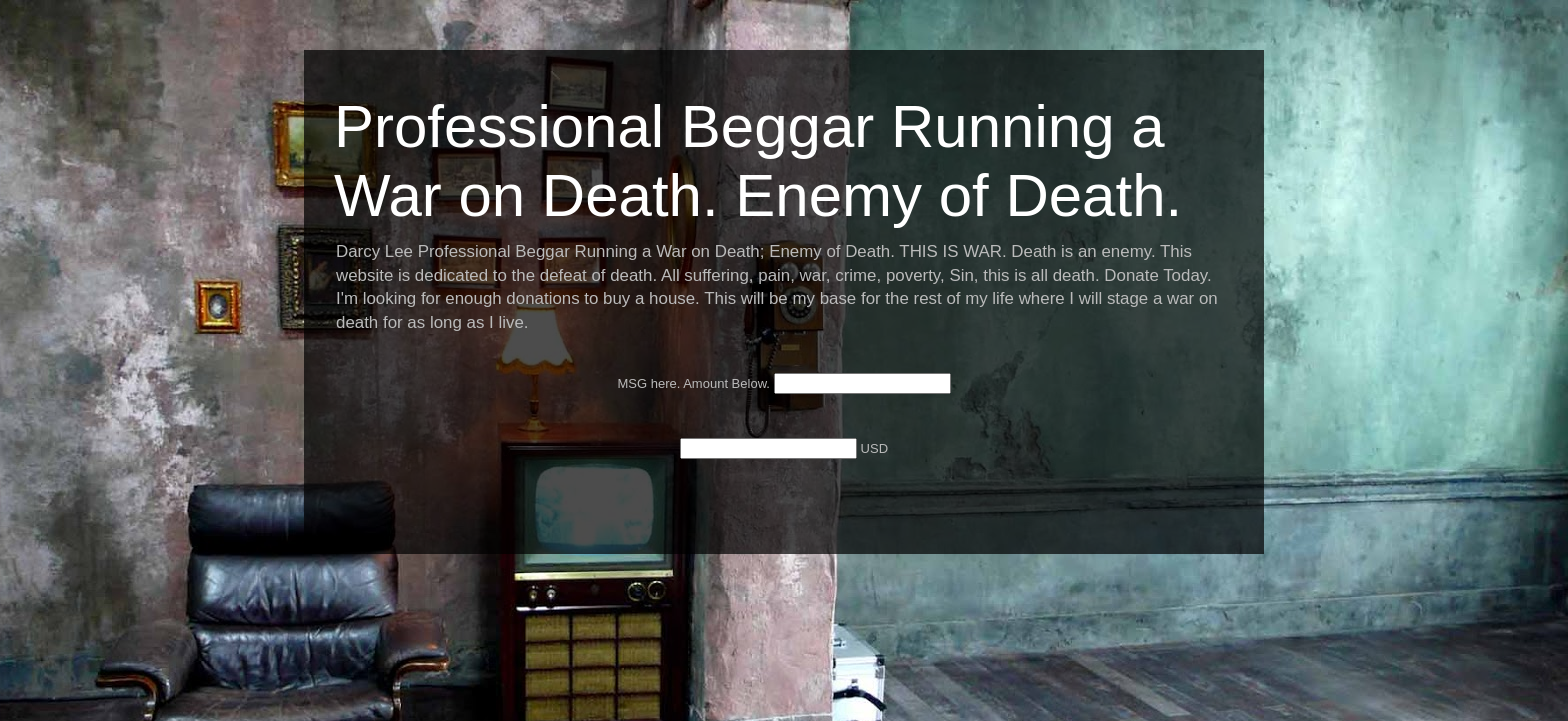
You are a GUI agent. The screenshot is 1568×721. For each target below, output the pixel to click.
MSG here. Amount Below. (695, 383)
